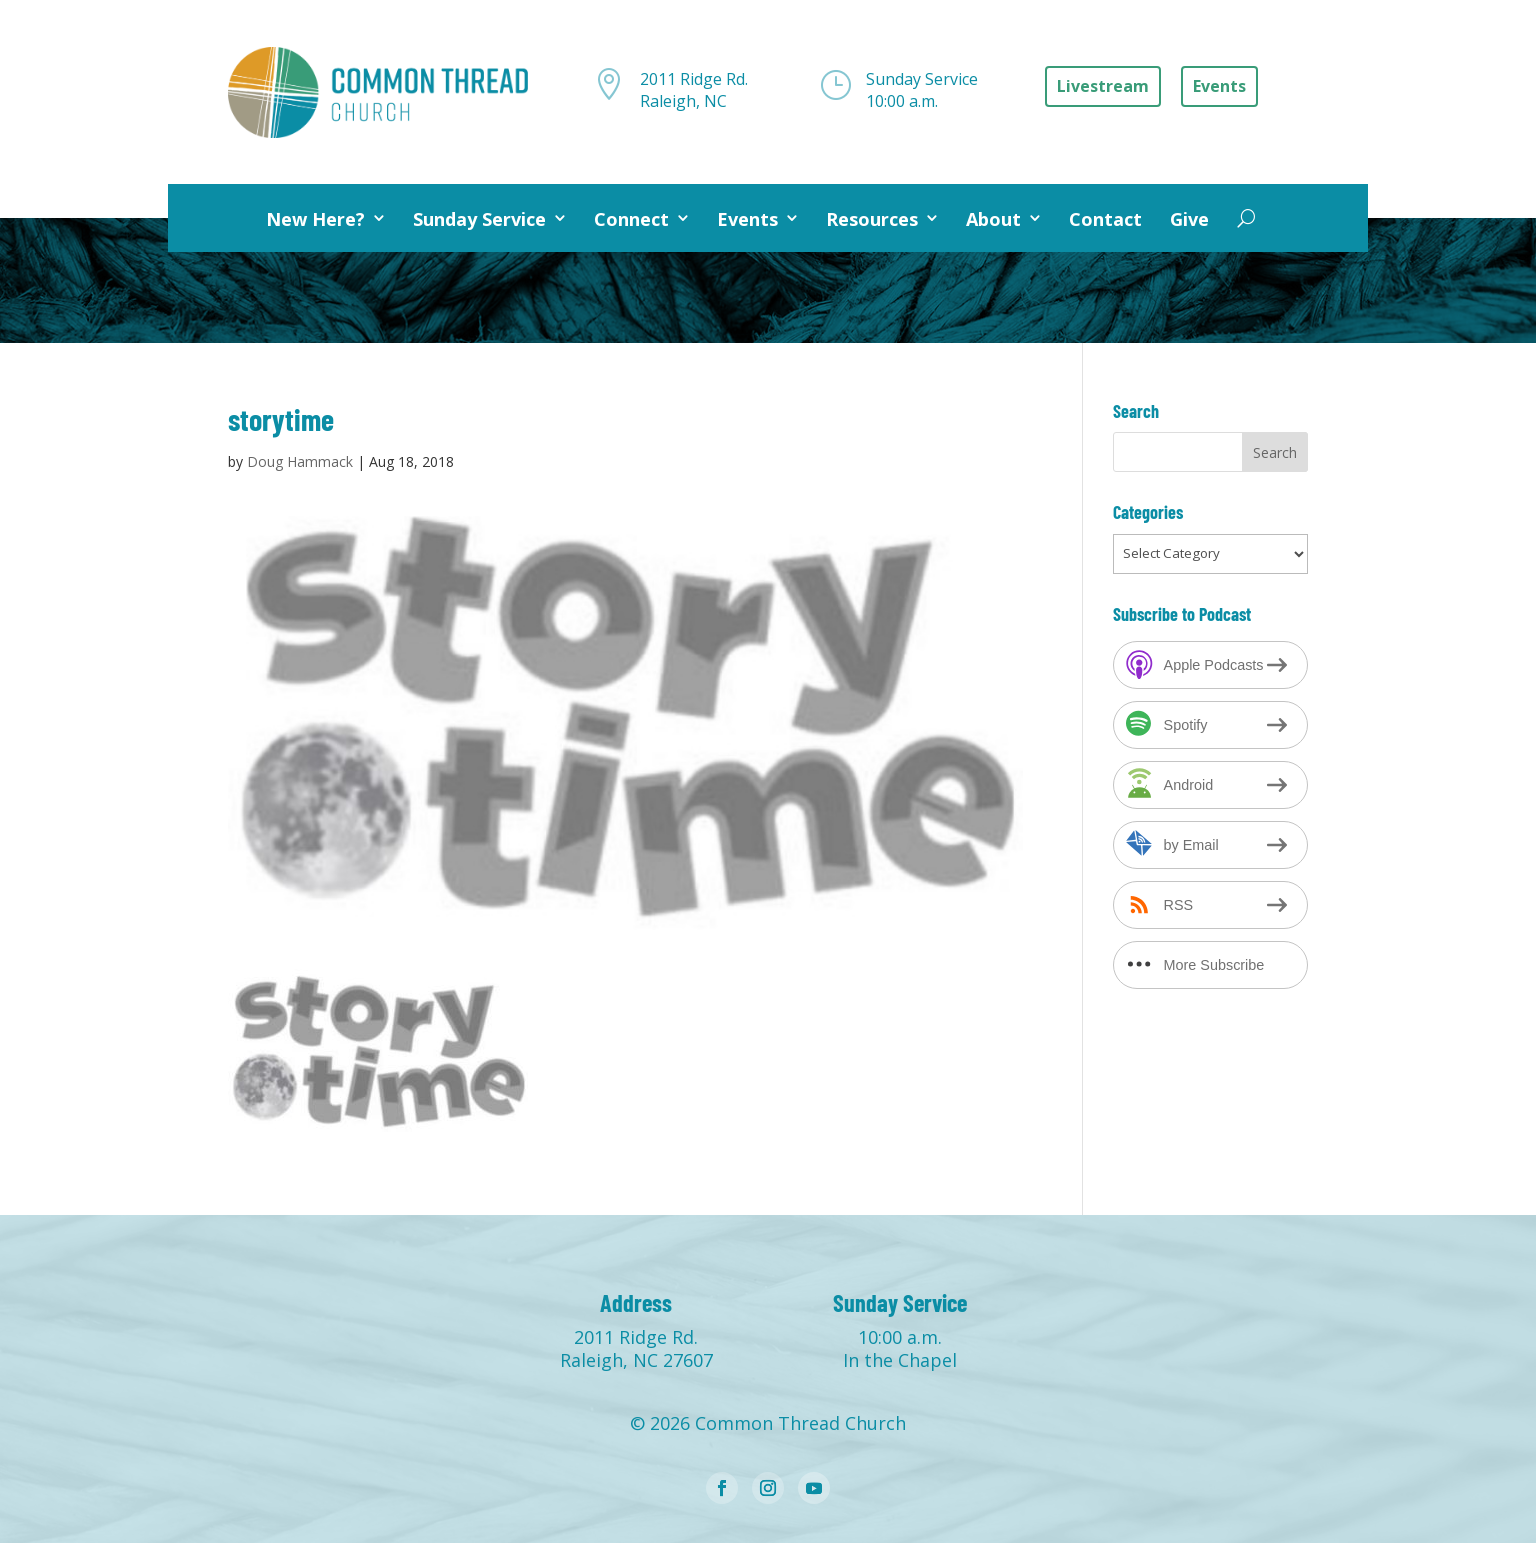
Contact (1105, 219)
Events (747, 219)
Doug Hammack (300, 461)
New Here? (315, 219)
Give (1189, 219)
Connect (631, 219)
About (993, 219)
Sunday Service (479, 219)
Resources (872, 219)
